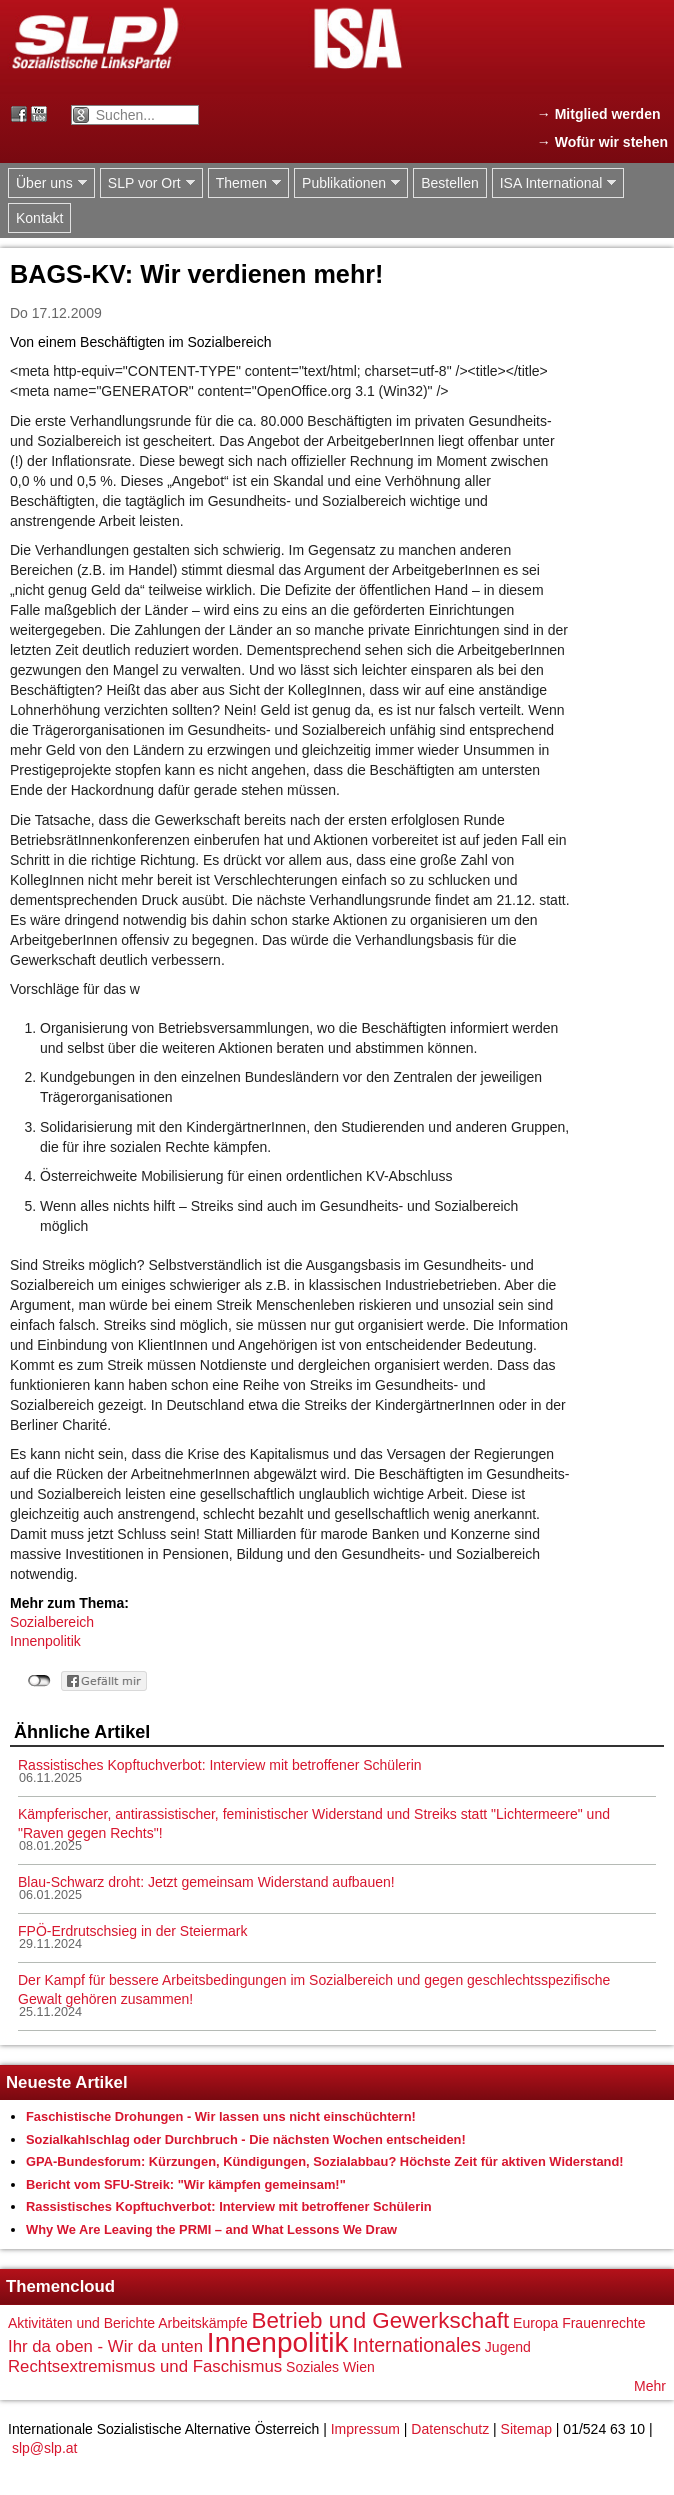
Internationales (416, 2345)
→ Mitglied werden (599, 114)
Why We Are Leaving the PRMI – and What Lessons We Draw (211, 2229)
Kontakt (39, 218)
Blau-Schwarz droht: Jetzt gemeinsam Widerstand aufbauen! (206, 1882)
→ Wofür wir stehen (602, 142)
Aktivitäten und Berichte (81, 2323)
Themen (244, 183)
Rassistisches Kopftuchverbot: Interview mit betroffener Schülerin (220, 1765)
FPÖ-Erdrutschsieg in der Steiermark (133, 1931)
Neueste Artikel (67, 2082)
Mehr (650, 2386)
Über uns (47, 183)
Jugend (508, 2347)
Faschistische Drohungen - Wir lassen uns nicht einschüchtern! (221, 2116)
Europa (535, 2323)
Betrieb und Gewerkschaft (381, 2320)
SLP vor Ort (147, 183)
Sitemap (526, 2429)
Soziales (312, 2367)
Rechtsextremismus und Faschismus (145, 2366)
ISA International (554, 183)
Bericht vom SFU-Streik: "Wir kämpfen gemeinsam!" (186, 2184)
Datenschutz (450, 2429)
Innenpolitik (45, 1641)
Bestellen (450, 183)
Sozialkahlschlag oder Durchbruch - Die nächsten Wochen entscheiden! (246, 2139)
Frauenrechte (603, 2323)
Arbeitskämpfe (202, 2323)
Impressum (365, 2429)
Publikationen (347, 183)
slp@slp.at (45, 2448)
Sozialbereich (52, 1622)
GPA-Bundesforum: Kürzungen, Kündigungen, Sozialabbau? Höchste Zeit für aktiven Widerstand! (325, 2161)
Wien (359, 2367)
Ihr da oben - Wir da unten (105, 2346)
